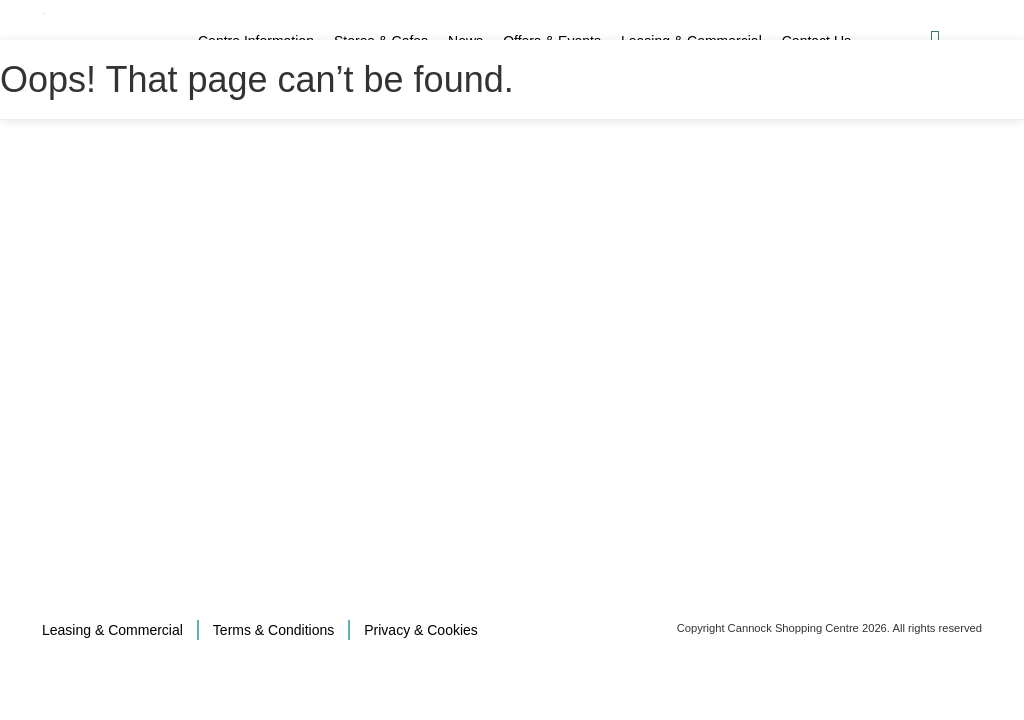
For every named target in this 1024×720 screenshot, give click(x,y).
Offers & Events (552, 41)
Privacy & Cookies (421, 630)
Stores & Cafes (381, 41)
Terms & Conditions (273, 630)
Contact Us (816, 41)
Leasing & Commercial (691, 41)
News (465, 41)
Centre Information (256, 41)
